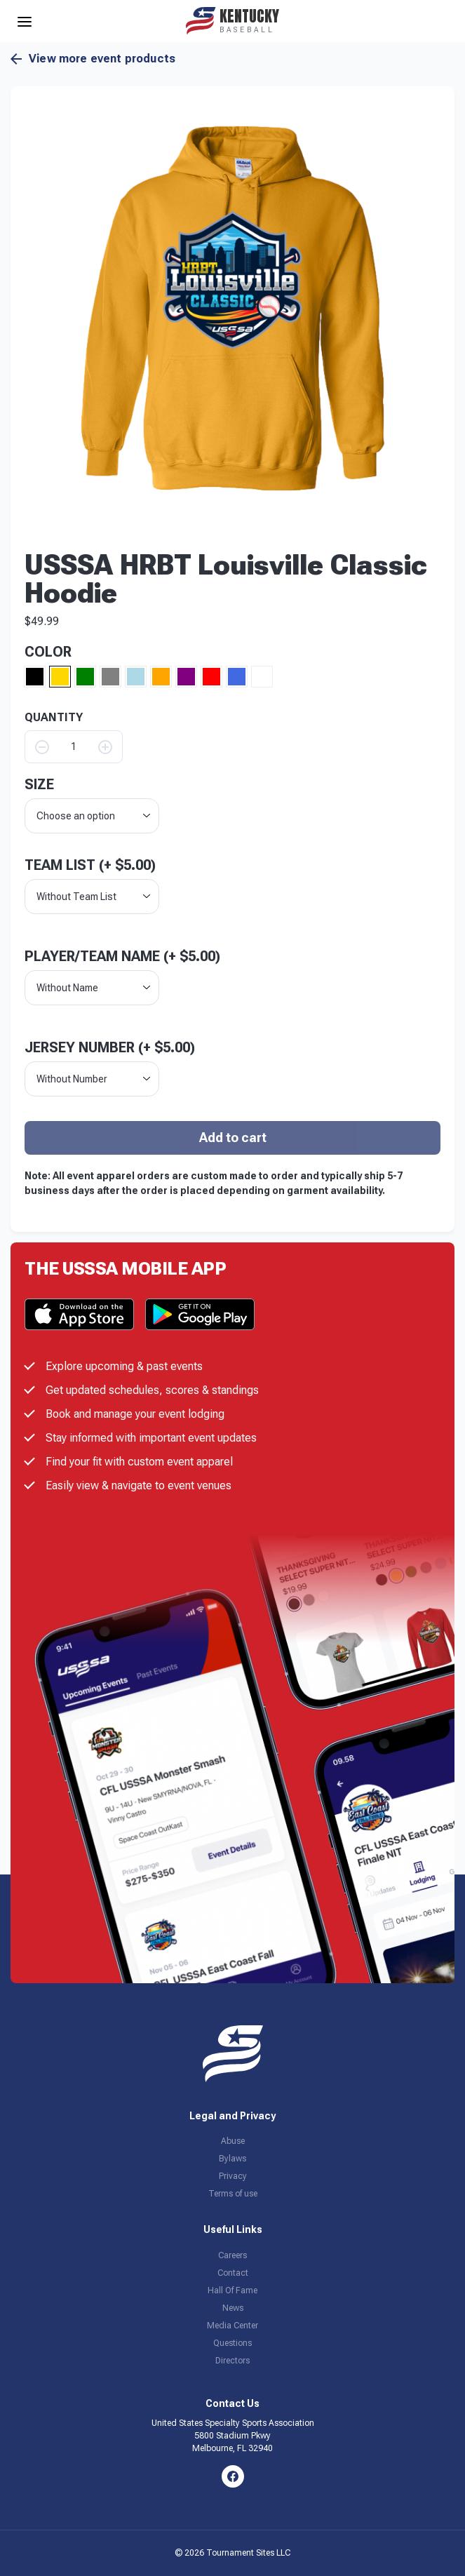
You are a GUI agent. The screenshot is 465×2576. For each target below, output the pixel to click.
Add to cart (233, 1137)
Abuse (233, 2141)
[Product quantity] (73, 747)
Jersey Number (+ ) (110, 1047)
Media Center (232, 2325)
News (232, 2308)
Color (48, 652)
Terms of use (232, 2194)
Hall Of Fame (232, 2290)
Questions (232, 2343)
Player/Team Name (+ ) (122, 956)
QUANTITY (54, 717)
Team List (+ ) (90, 865)
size (39, 784)
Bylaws (232, 2159)
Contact (232, 2273)
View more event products (93, 59)
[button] (232, 308)
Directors (232, 2361)
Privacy (233, 2176)
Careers (232, 2255)
